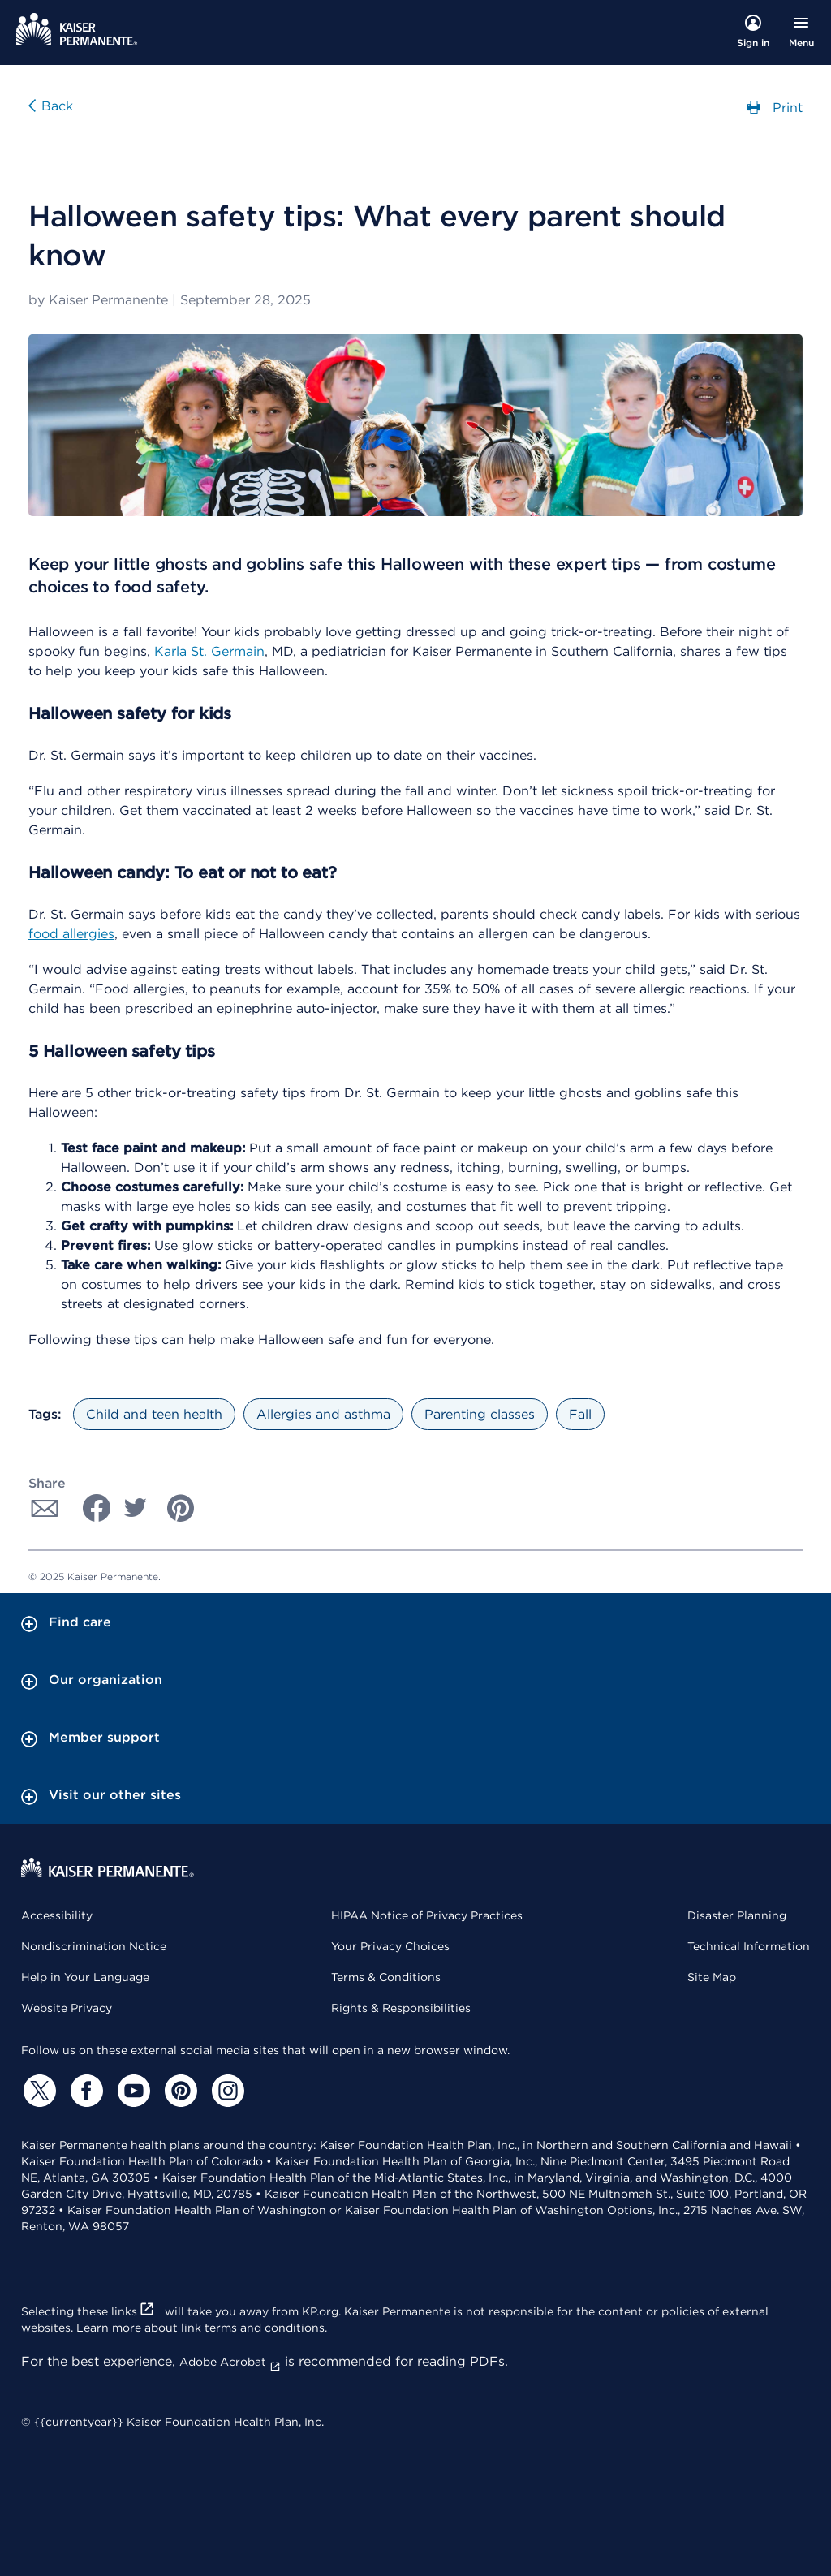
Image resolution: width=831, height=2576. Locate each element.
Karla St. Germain (209, 651)
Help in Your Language (85, 1977)
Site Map (711, 1977)
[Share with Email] (44, 1508)
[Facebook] (84, 2090)
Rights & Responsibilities (401, 2007)
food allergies (71, 933)
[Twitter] (37, 2090)
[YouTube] (131, 2090)
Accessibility (57, 1915)
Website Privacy (66, 2007)
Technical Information (748, 1946)
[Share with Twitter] (135, 1508)
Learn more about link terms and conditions (200, 2327)
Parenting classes (479, 1414)
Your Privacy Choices (390, 1946)
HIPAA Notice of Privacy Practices (427, 1915)
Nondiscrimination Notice (93, 1946)
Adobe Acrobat (230, 2361)
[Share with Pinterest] (181, 1508)
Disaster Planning (736, 1915)
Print (775, 106)
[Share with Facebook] (90, 1508)
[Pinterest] (178, 2090)
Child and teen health (154, 1414)
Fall (580, 1414)
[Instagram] (225, 2090)
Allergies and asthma (323, 1414)
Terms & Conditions (386, 1977)
